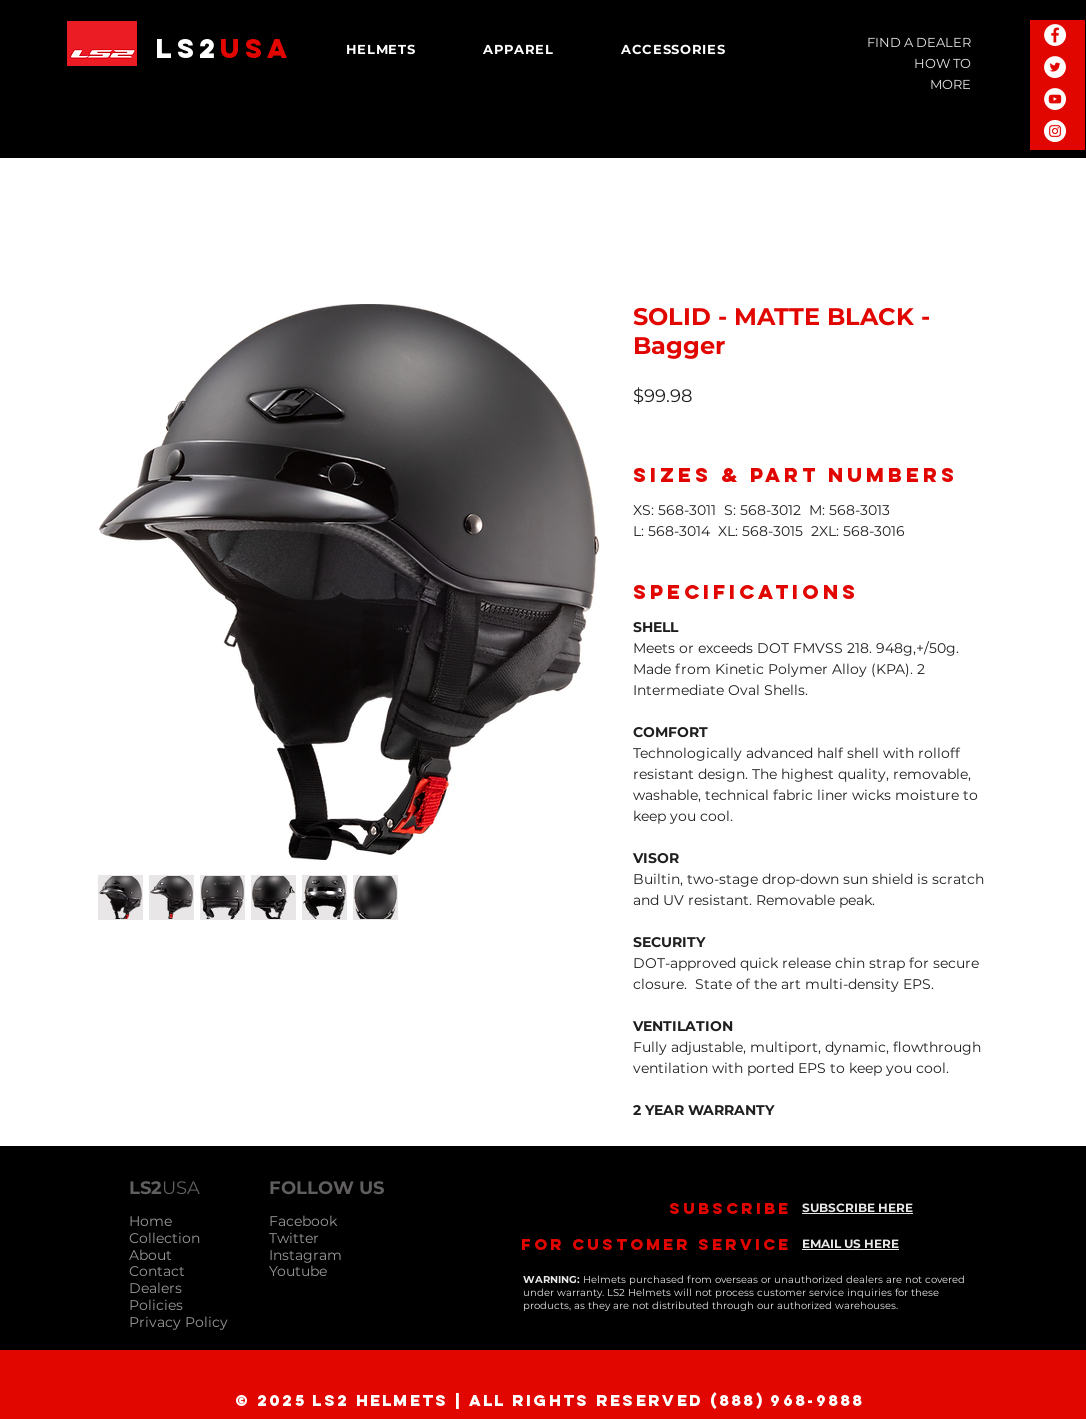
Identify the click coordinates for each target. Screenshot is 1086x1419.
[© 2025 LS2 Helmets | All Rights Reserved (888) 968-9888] (545, 1400)
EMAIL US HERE (850, 1243)
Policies (156, 1305)
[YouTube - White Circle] (1055, 99)
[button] (380, 49)
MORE (950, 84)
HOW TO (942, 63)
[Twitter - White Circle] (1055, 67)
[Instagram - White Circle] (1055, 131)
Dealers (155, 1288)
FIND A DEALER (919, 42)
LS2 (224, 48)
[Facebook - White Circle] (1055, 35)
